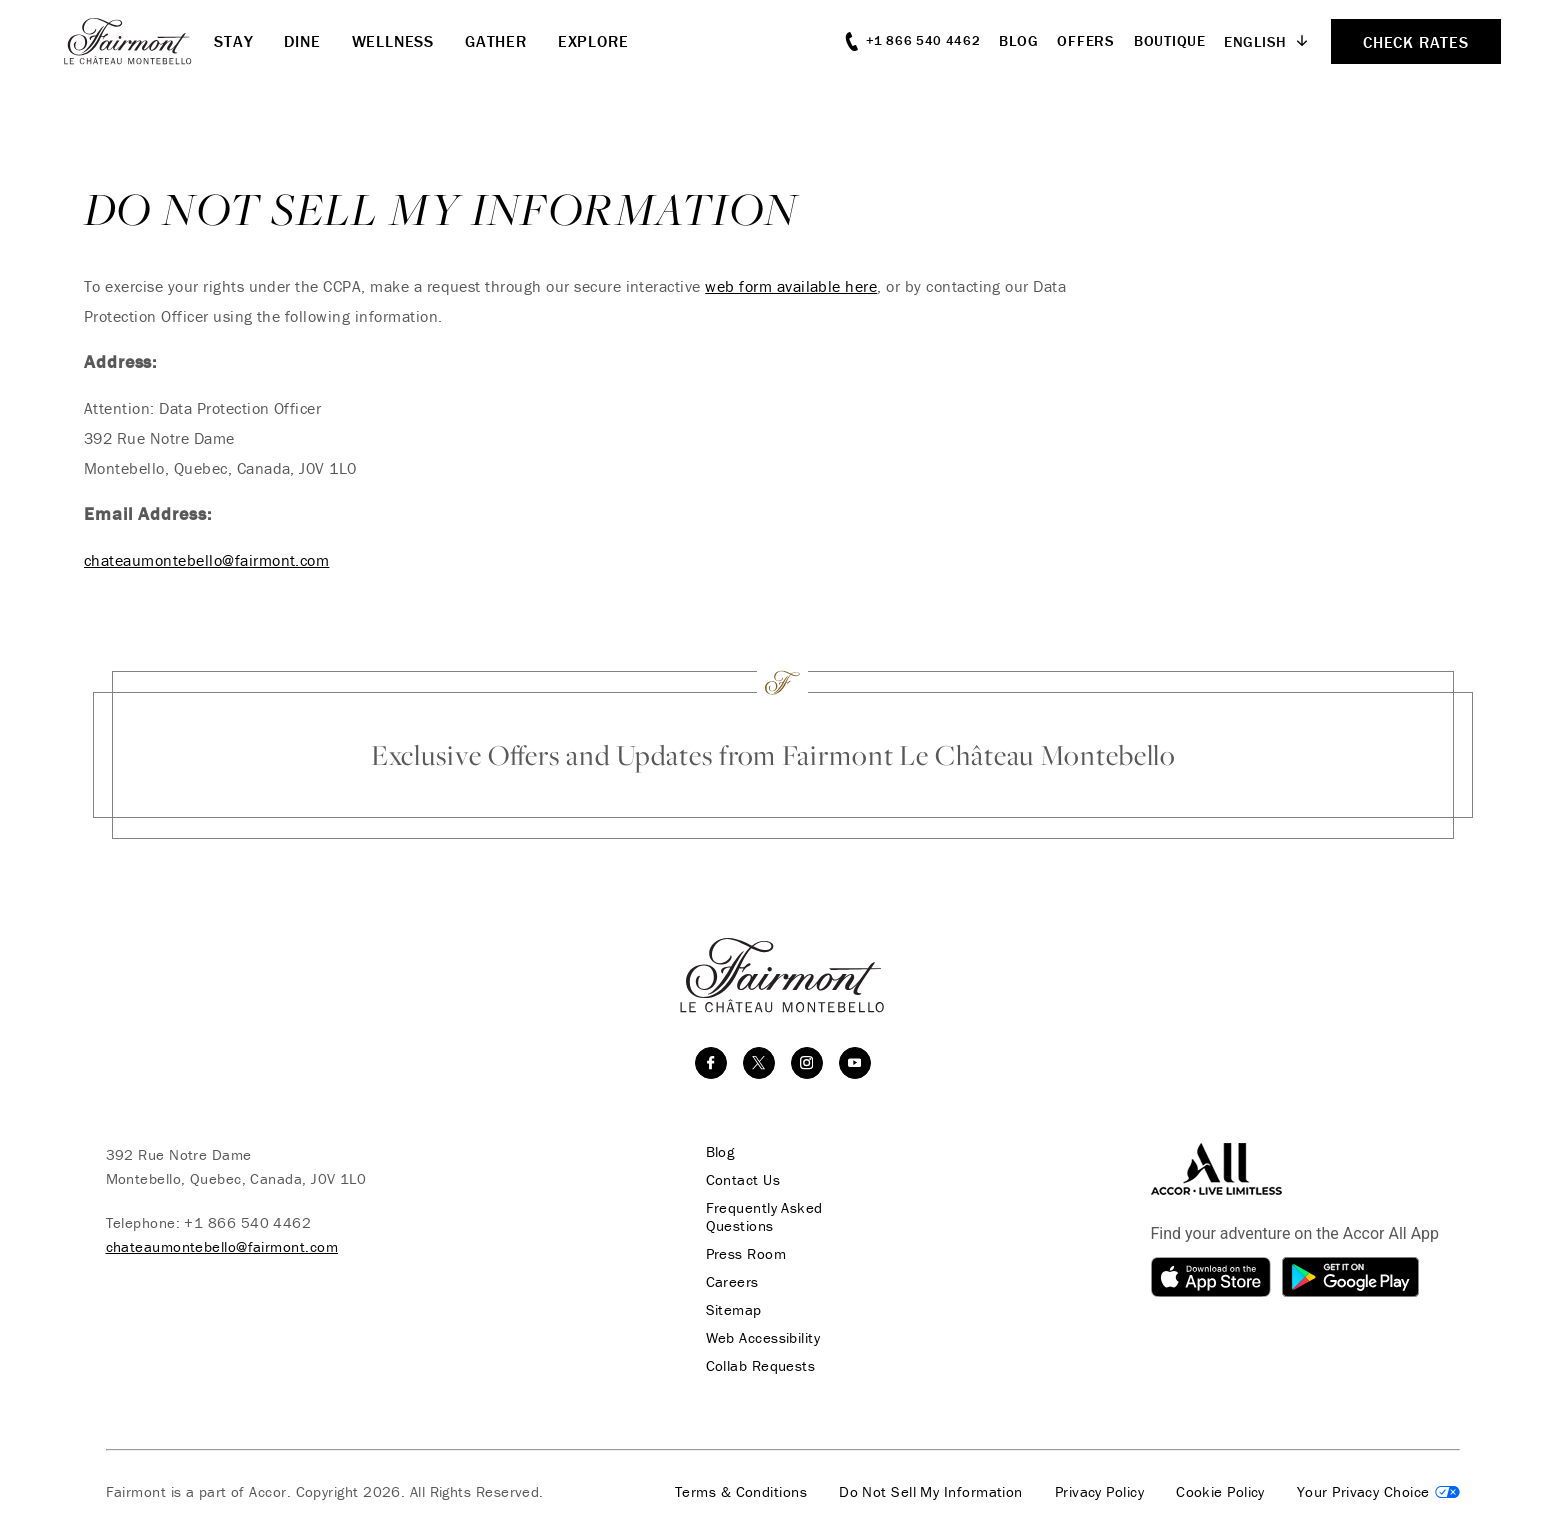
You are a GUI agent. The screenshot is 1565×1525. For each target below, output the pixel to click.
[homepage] (139, 41)
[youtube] (855, 1063)
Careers (732, 1282)
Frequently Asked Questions (764, 1217)
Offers (1086, 40)
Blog (1018, 40)
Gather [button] (496, 41)
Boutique (1170, 40)
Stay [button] (233, 41)
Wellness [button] (393, 41)
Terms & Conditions (741, 1492)
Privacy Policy (1099, 1492)
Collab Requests (761, 1366)
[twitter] (759, 1063)
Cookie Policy (1220, 1492)
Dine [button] (302, 41)
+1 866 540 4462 (247, 1222)
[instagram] (807, 1063)
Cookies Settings (1378, 1492)
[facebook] (711, 1063)
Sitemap (734, 1310)
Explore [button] (593, 41)
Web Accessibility (763, 1338)
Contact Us (743, 1180)
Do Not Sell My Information (931, 1492)
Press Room (746, 1254)
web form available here (791, 286)
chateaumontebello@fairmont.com (206, 560)
